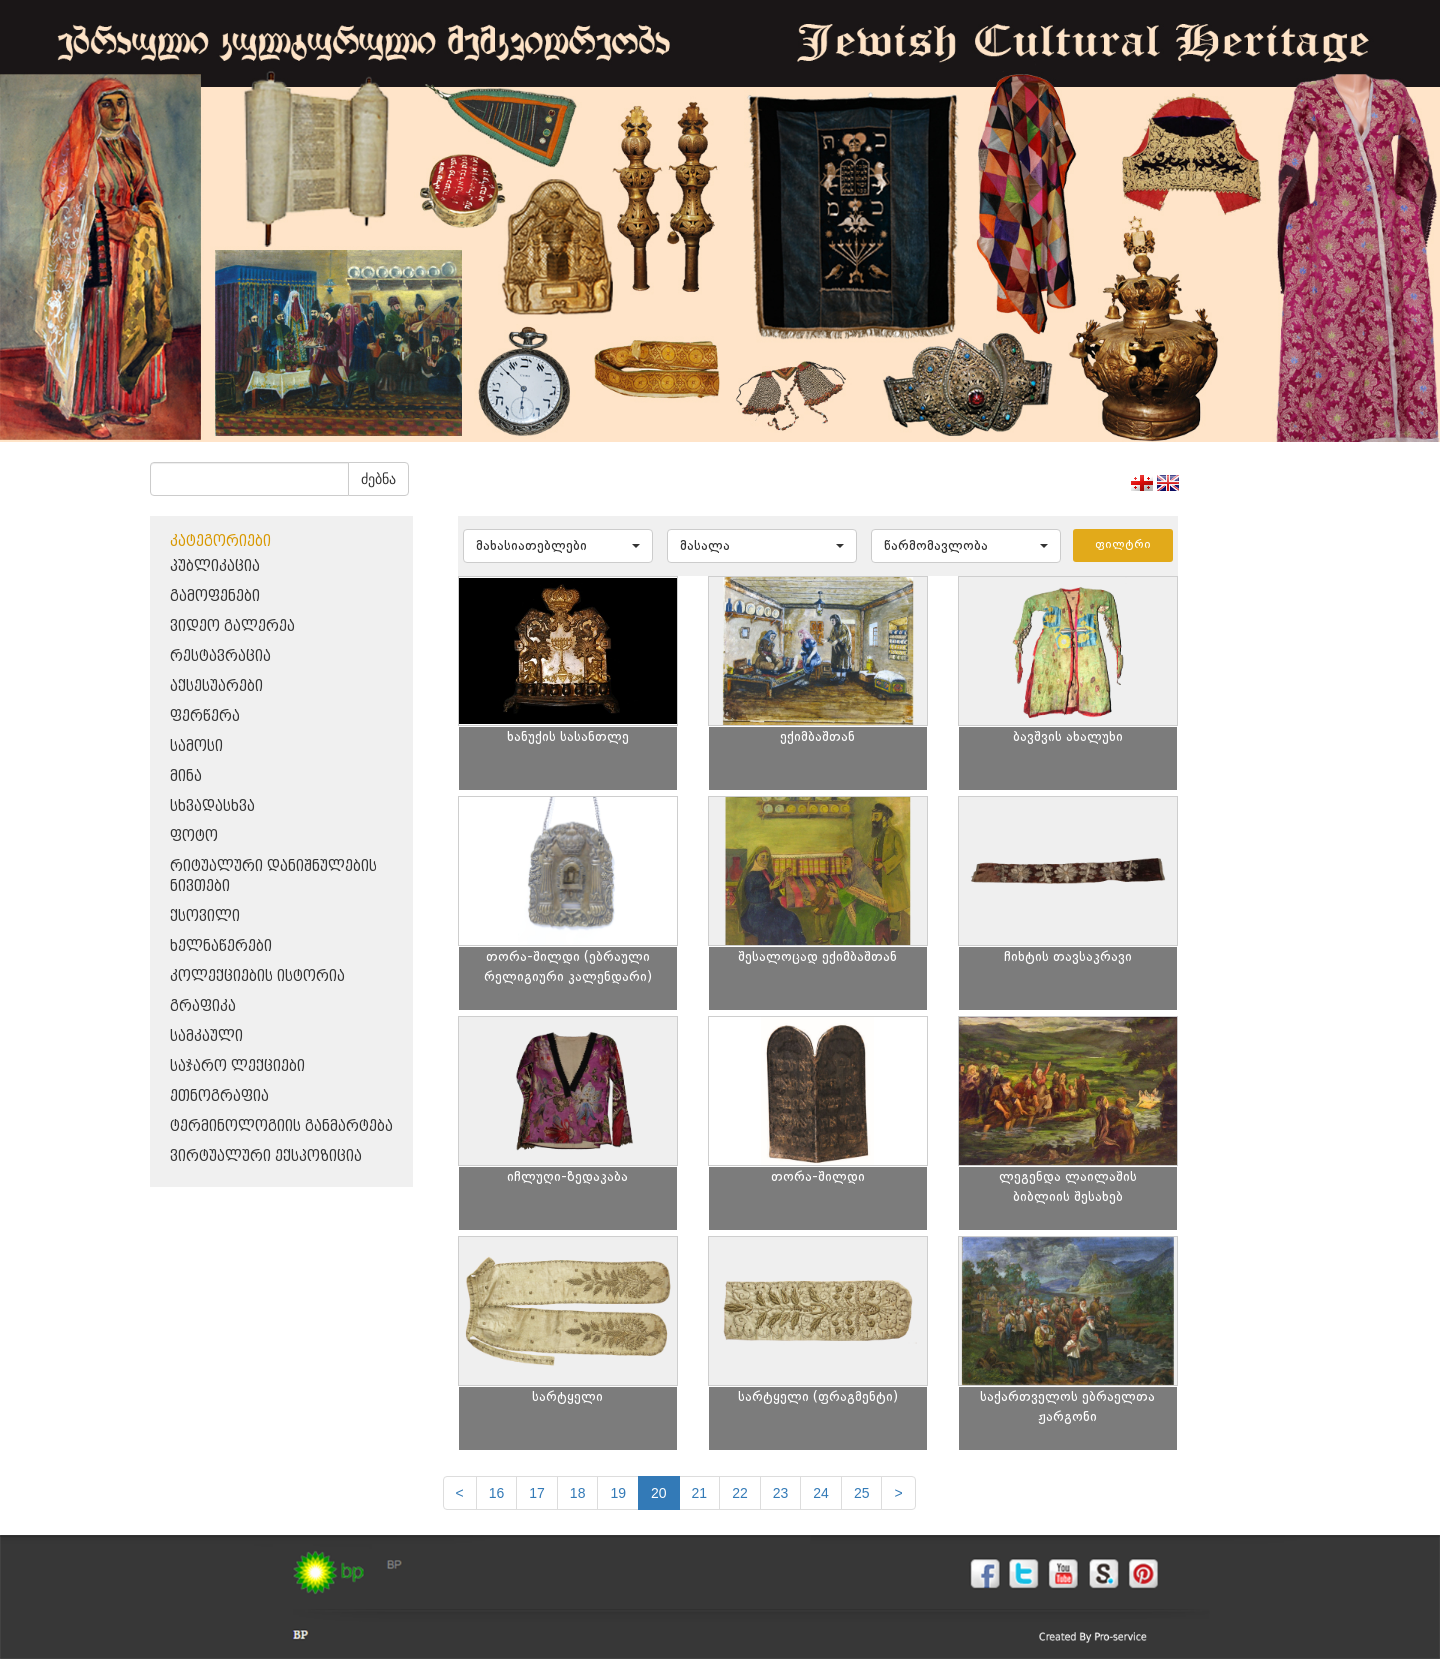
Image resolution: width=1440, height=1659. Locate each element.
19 (618, 1493)
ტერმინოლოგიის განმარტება (281, 1126)
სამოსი (196, 746)
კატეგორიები (220, 541)
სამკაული (206, 1036)
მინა (186, 776)
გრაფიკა (203, 1006)
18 (578, 1493)
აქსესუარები (216, 686)
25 (862, 1493)
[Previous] (460, 1493)
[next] (898, 1493)
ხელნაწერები (221, 946)
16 (497, 1493)
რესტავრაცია (220, 656)
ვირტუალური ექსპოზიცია (266, 1156)
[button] (558, 546)
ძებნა (378, 479)
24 (821, 1493)
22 (740, 1493)
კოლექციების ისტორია (257, 976)
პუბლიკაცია (215, 566)
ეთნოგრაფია (219, 1096)
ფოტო (194, 836)
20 (659, 1493)
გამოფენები (215, 596)
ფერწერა (205, 716)
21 (700, 1493)
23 (781, 1493)
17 (537, 1493)
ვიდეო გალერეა (232, 626)
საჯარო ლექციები (237, 1066)
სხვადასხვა (212, 806)
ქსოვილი (205, 916)
